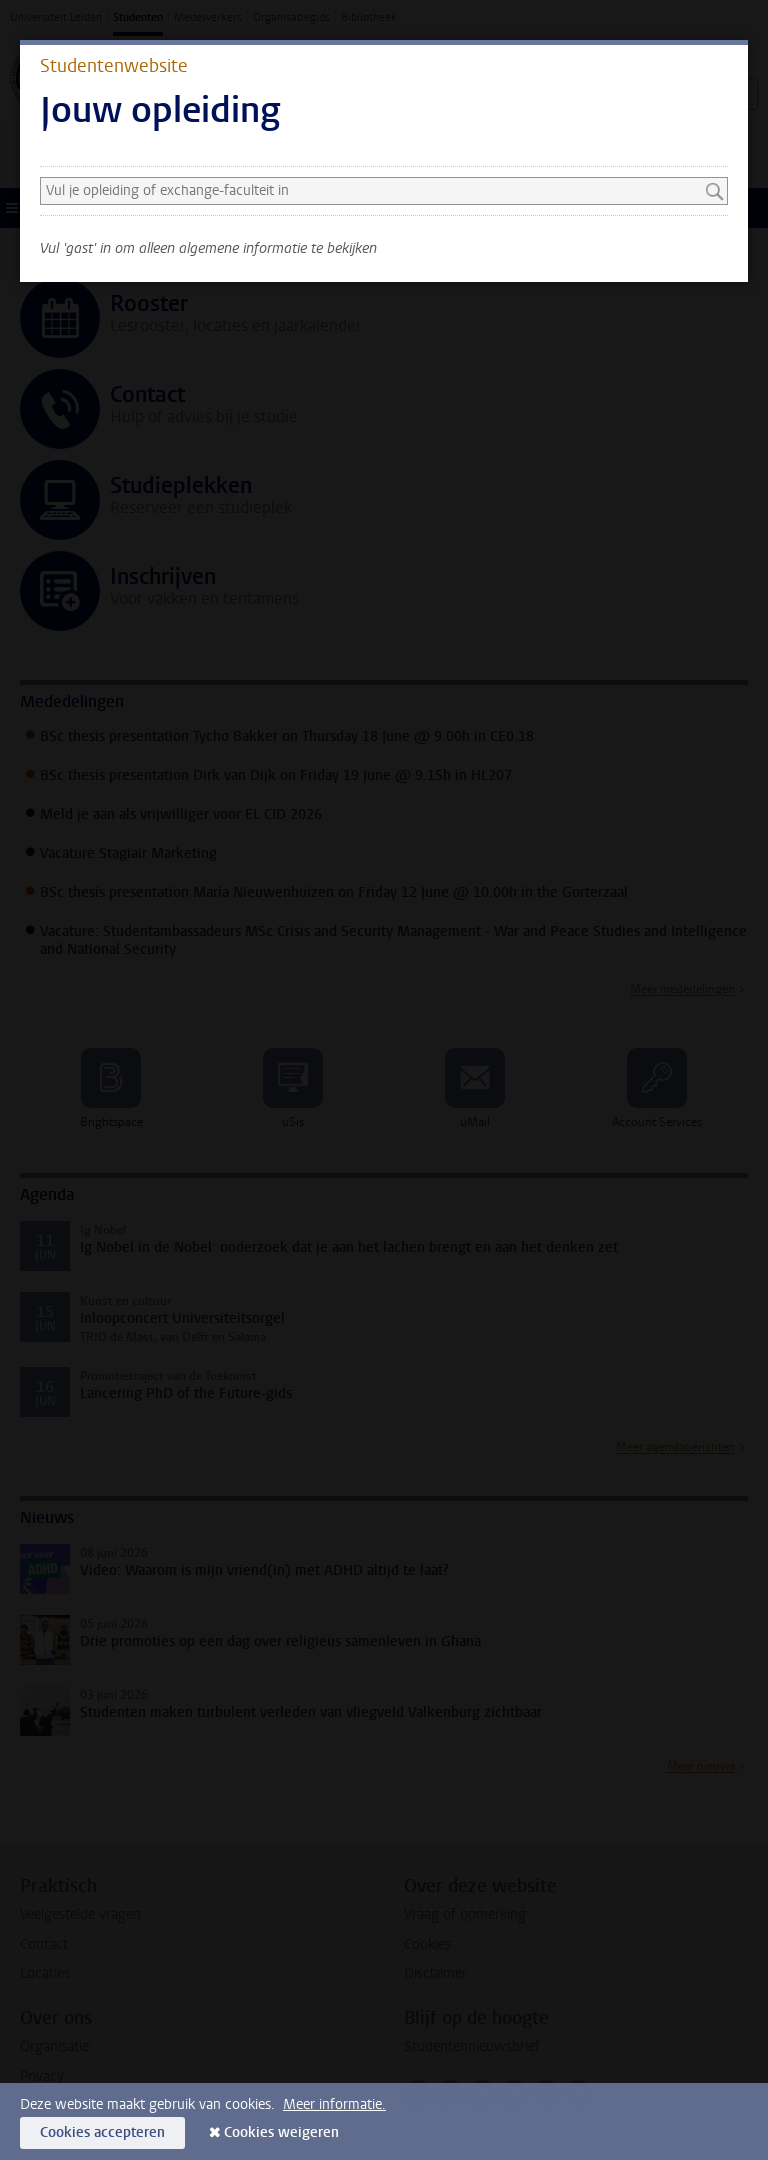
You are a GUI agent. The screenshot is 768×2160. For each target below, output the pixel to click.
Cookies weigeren (281, 2132)
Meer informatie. (334, 2104)
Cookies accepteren (102, 2132)
